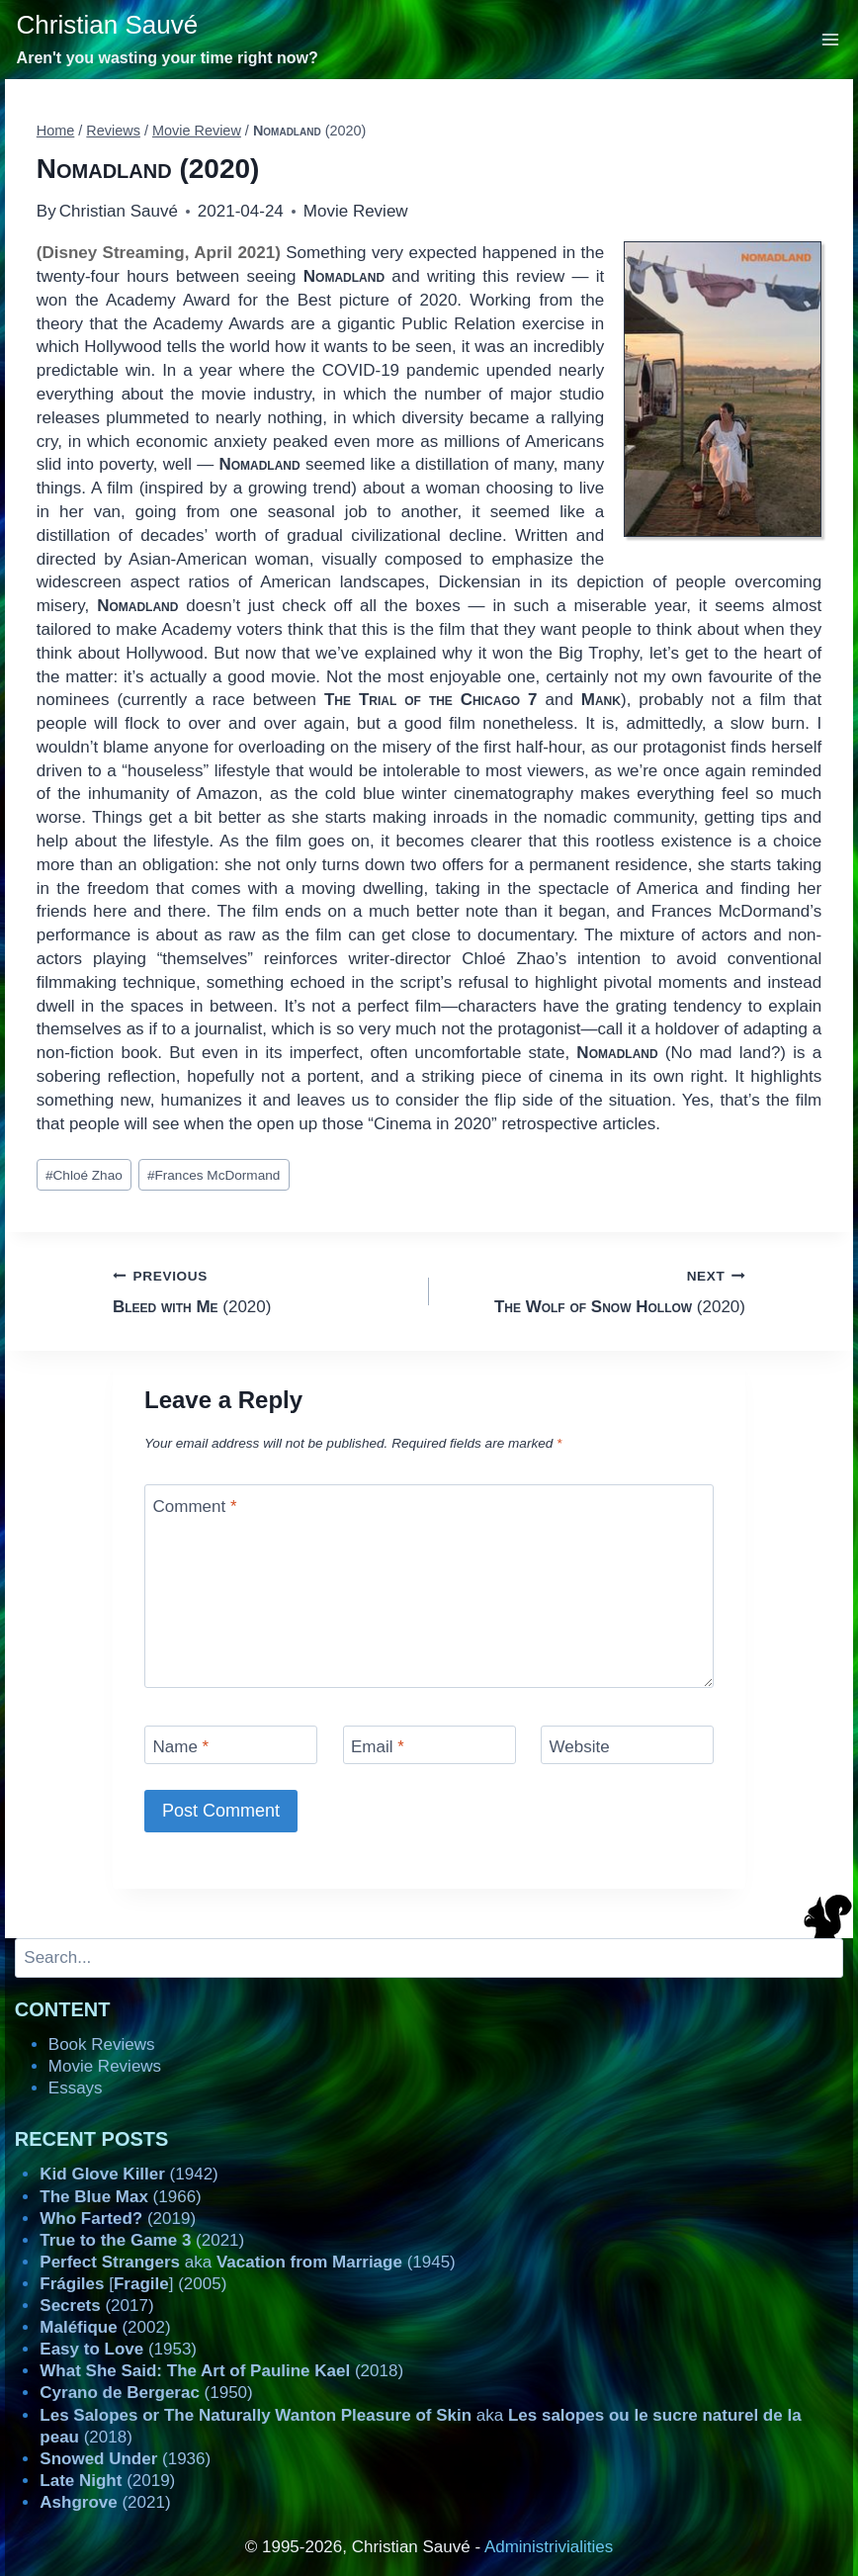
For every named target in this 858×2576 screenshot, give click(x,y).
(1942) (128, 2174)
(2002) (105, 2327)
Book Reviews (101, 2044)
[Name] (230, 1745)
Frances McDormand (213, 1175)
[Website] (627, 1745)
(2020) (262, 1290)
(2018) (221, 2370)
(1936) (125, 2458)
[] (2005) (133, 2283)
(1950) (146, 2392)
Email (377, 1746)
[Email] (429, 1745)
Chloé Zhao (84, 1175)
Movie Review (355, 211)
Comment (195, 1505)
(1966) (120, 2196)
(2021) (142, 2240)
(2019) (118, 2218)
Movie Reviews (104, 2066)
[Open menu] (831, 39)
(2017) (96, 2305)
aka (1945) (247, 2262)
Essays (75, 2088)
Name (181, 1746)
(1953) (118, 2349)
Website (580, 1746)
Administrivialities (548, 2546)
